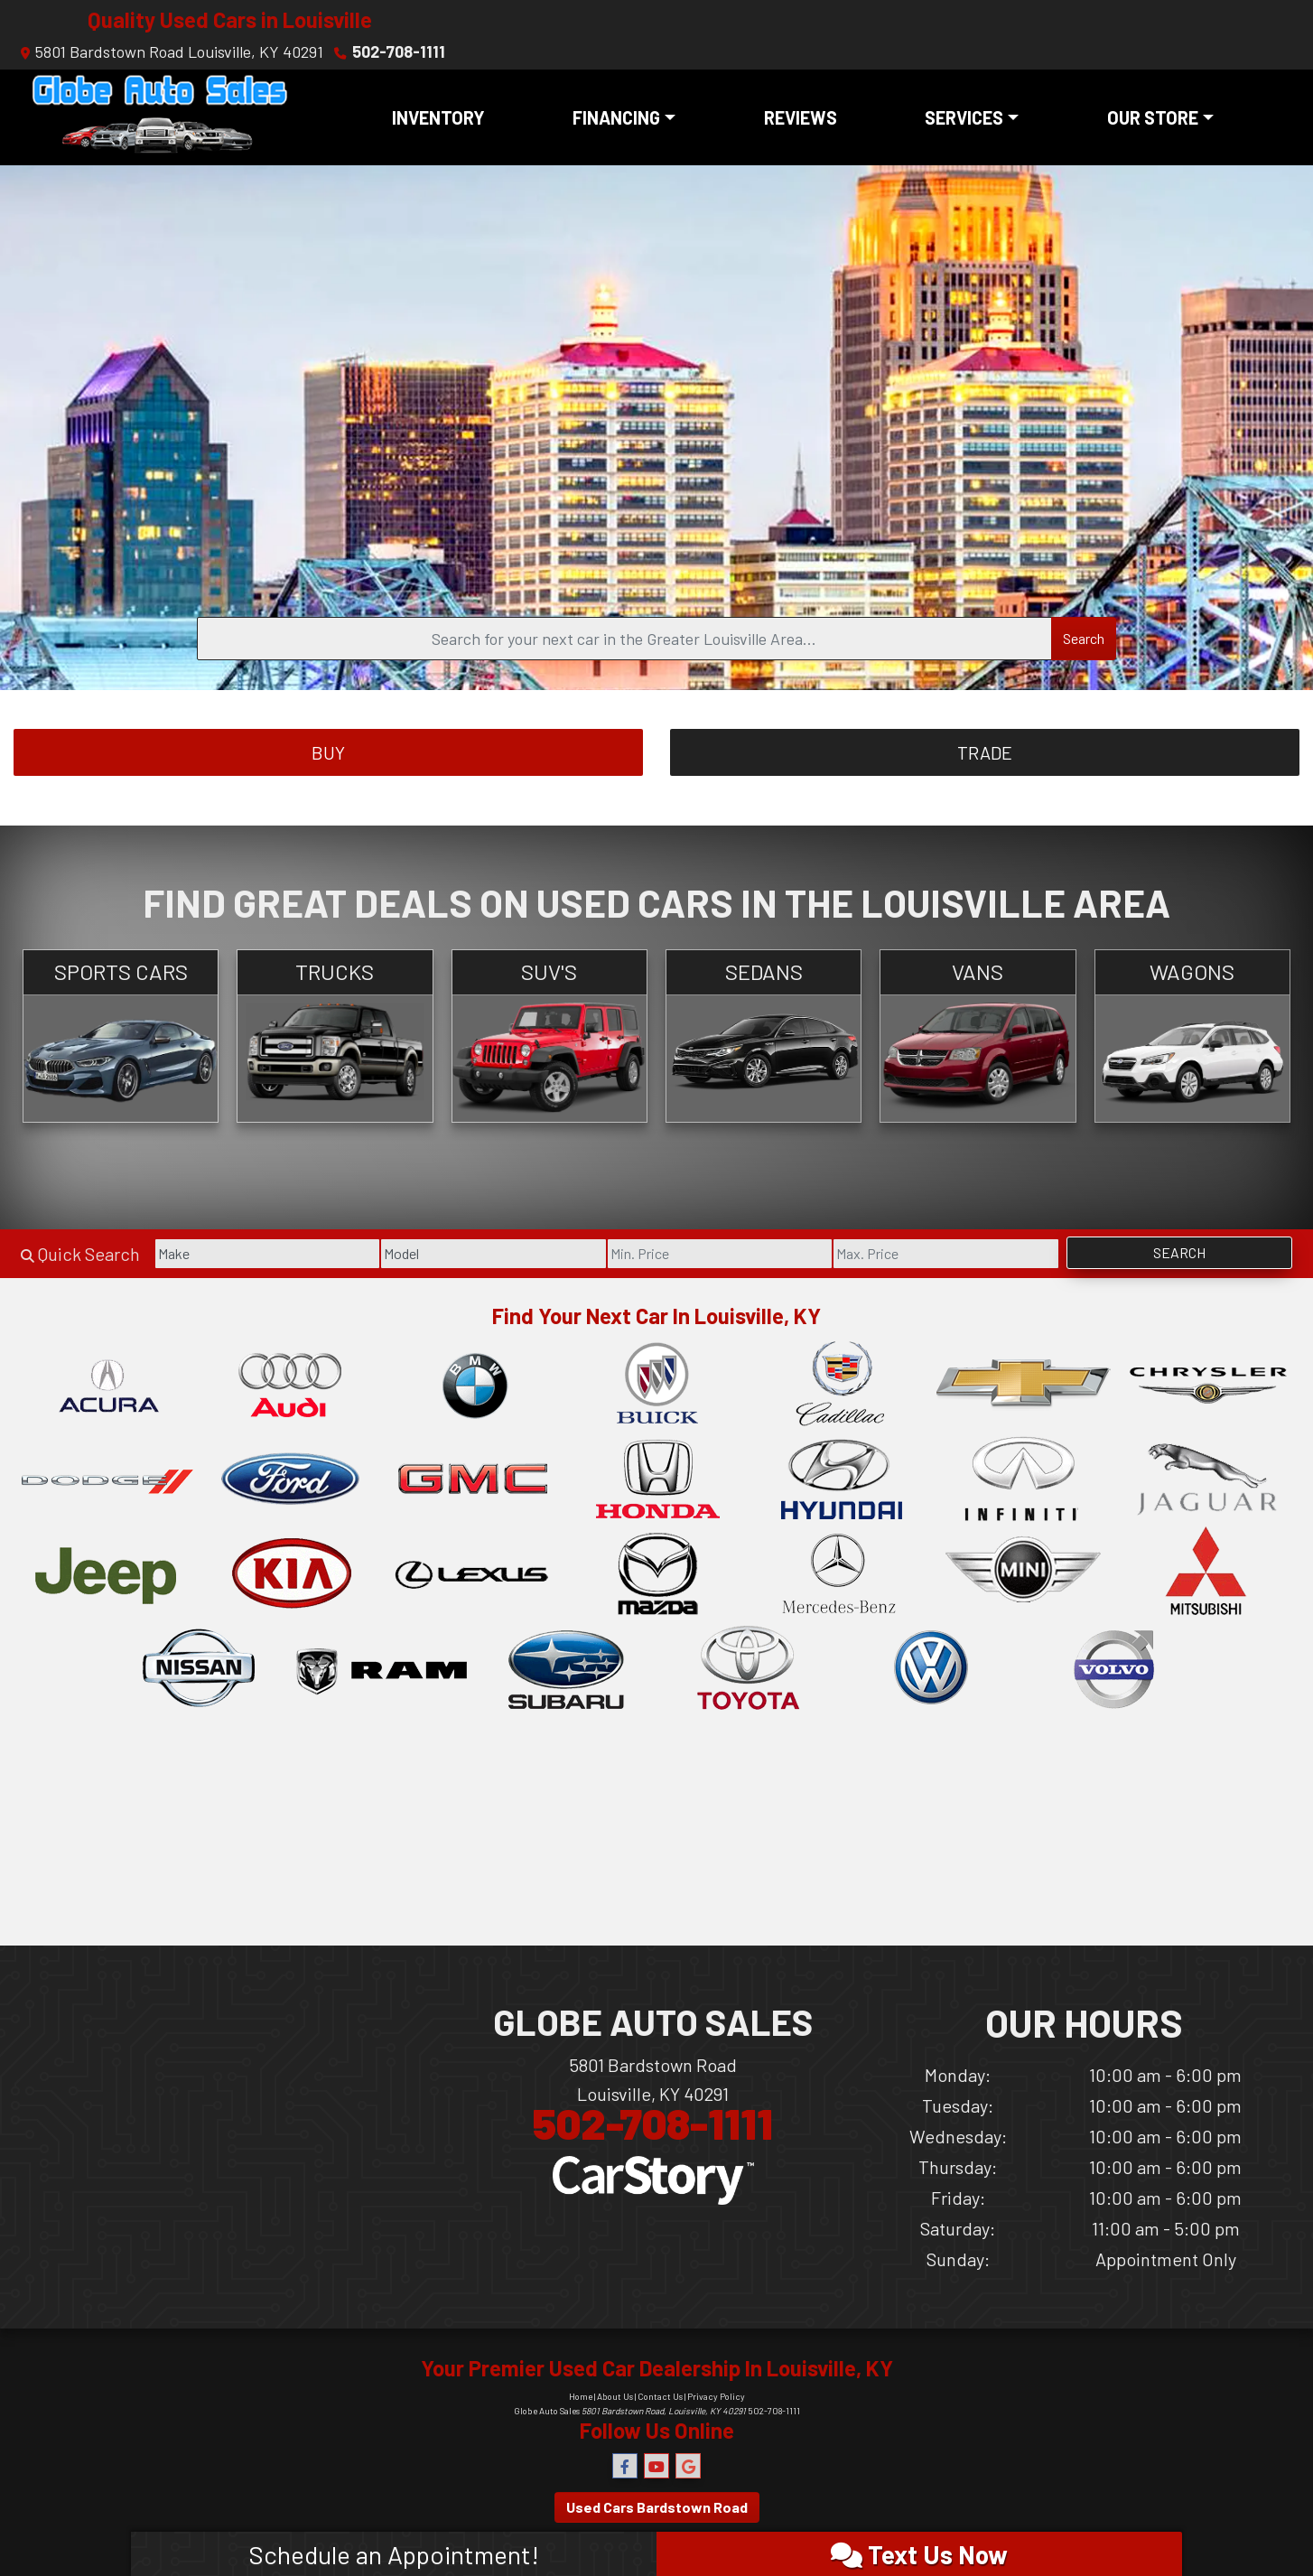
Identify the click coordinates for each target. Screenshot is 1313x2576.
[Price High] (945, 1253)
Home (580, 2396)
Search (1083, 638)
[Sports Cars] (121, 1036)
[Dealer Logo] (160, 117)
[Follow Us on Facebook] (625, 2466)
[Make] (267, 1253)
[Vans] (978, 1036)
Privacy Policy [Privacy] (716, 2396)
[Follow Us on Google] (688, 2466)
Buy (328, 752)
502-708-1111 (398, 51)
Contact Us (660, 2396)
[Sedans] (763, 1036)
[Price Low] (720, 1253)
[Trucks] (335, 1036)
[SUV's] (549, 1036)
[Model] (493, 1253)
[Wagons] (1192, 1036)
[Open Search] (624, 638)
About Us (615, 2396)
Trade (984, 752)
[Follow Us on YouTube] (656, 2466)
